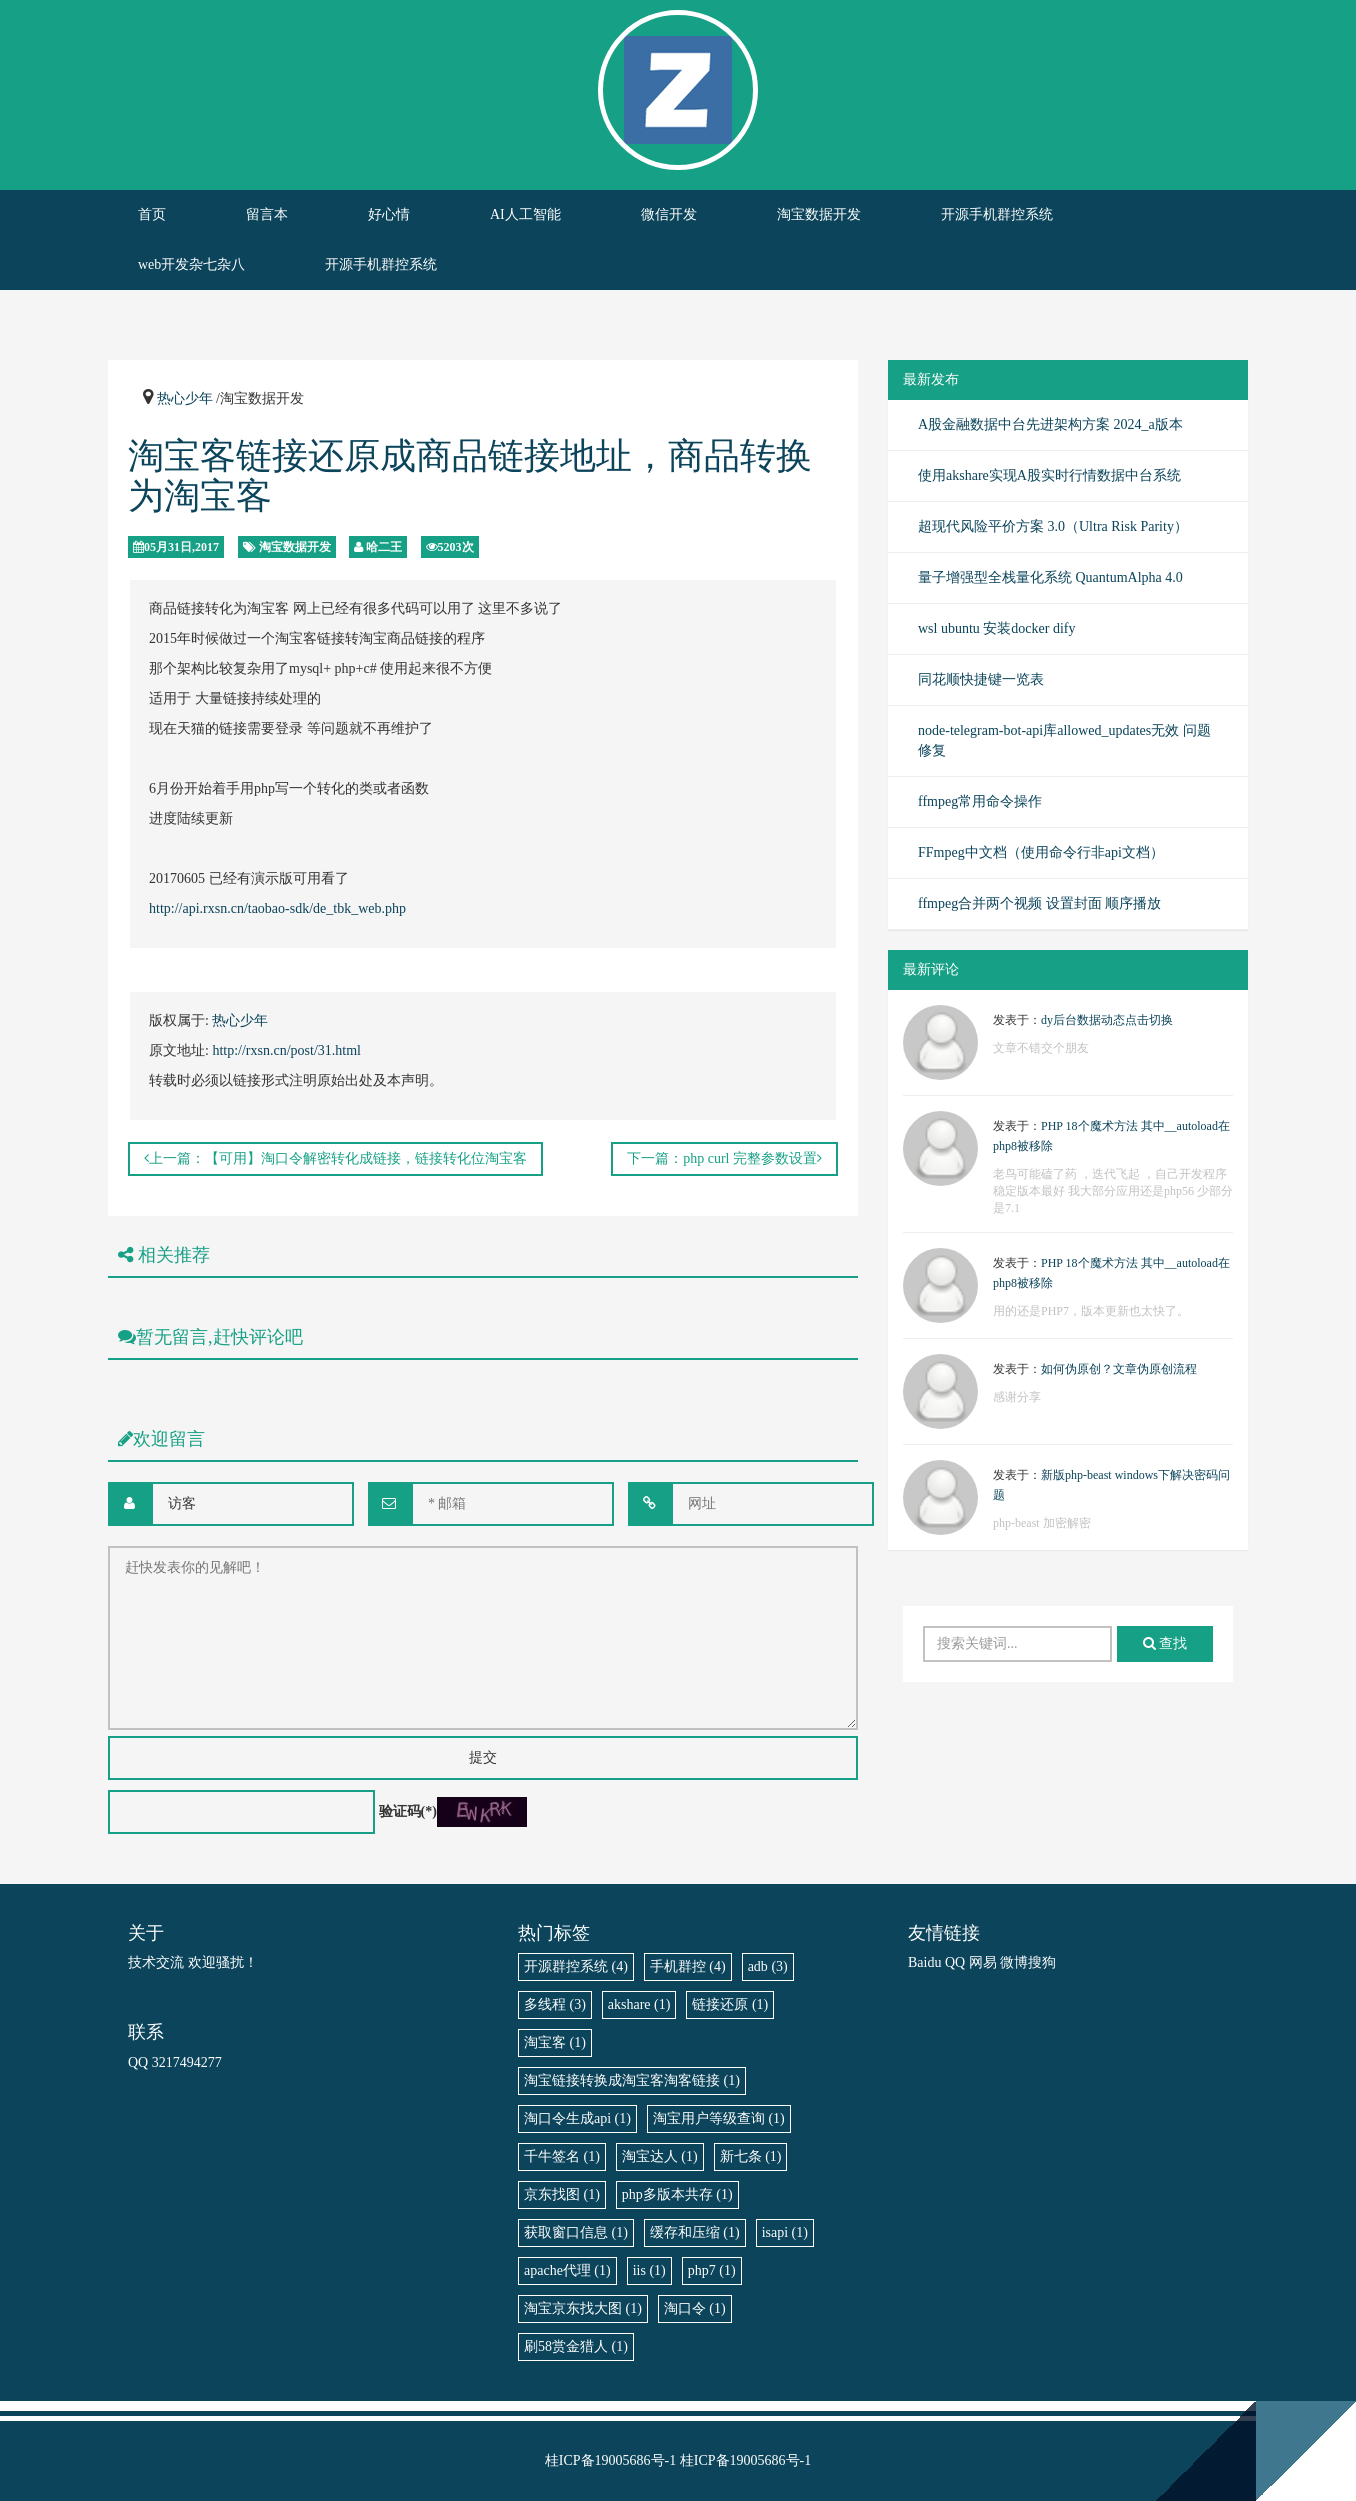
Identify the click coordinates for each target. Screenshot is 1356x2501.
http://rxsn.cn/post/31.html (286, 1050)
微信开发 (669, 214)
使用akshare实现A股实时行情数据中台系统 (1049, 475)
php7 (712, 2270)
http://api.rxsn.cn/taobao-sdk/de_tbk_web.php (277, 908)
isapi (785, 2232)
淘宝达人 (660, 2156)
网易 (983, 1962)
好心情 (389, 214)
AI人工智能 (525, 214)
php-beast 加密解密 (1042, 1523)
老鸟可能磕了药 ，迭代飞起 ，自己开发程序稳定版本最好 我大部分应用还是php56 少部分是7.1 (1113, 1191)
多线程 (555, 2004)
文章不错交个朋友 (1041, 1048)
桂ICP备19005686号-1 (610, 2460)
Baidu (924, 1962)
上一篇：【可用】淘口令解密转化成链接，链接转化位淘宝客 (335, 1158)
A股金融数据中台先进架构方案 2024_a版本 (1050, 424)
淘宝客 (555, 2042)
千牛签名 (562, 2156)
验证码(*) (408, 1811)
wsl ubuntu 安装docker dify (996, 628)
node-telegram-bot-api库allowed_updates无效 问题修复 (1064, 740)
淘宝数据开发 (819, 214)
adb (768, 1966)
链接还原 (730, 2004)
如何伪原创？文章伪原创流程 (1119, 1369)
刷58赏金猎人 (576, 2346)
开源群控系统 (576, 1966)
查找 (1165, 1643)
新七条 (751, 2156)
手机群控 (688, 1966)
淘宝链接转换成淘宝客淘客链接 (632, 2080)
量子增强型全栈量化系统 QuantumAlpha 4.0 (1050, 577)
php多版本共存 (677, 2194)
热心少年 (185, 398)
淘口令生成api (577, 2118)
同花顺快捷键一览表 (981, 679)
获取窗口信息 (576, 2232)
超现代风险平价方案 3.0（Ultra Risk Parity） (1053, 526)
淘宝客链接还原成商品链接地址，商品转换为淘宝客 (470, 476)
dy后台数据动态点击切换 (1107, 1020)
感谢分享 (1017, 1397)
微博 (1014, 1962)
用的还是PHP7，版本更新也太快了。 (1091, 1311)
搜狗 (1042, 1962)
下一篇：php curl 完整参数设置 (724, 1158)
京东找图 (562, 2194)
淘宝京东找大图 (583, 2308)
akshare (639, 2004)
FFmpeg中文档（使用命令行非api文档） (1041, 852)
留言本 (267, 214)
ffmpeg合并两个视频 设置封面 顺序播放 (1039, 903)
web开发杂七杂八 (191, 264)
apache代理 (567, 2270)
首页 (152, 214)
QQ (955, 1962)
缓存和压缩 (695, 2232)
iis (649, 2270)
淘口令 (695, 2308)
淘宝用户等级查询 (719, 2118)
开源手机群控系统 (997, 214)
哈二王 (384, 547)
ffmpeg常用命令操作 (980, 801)
